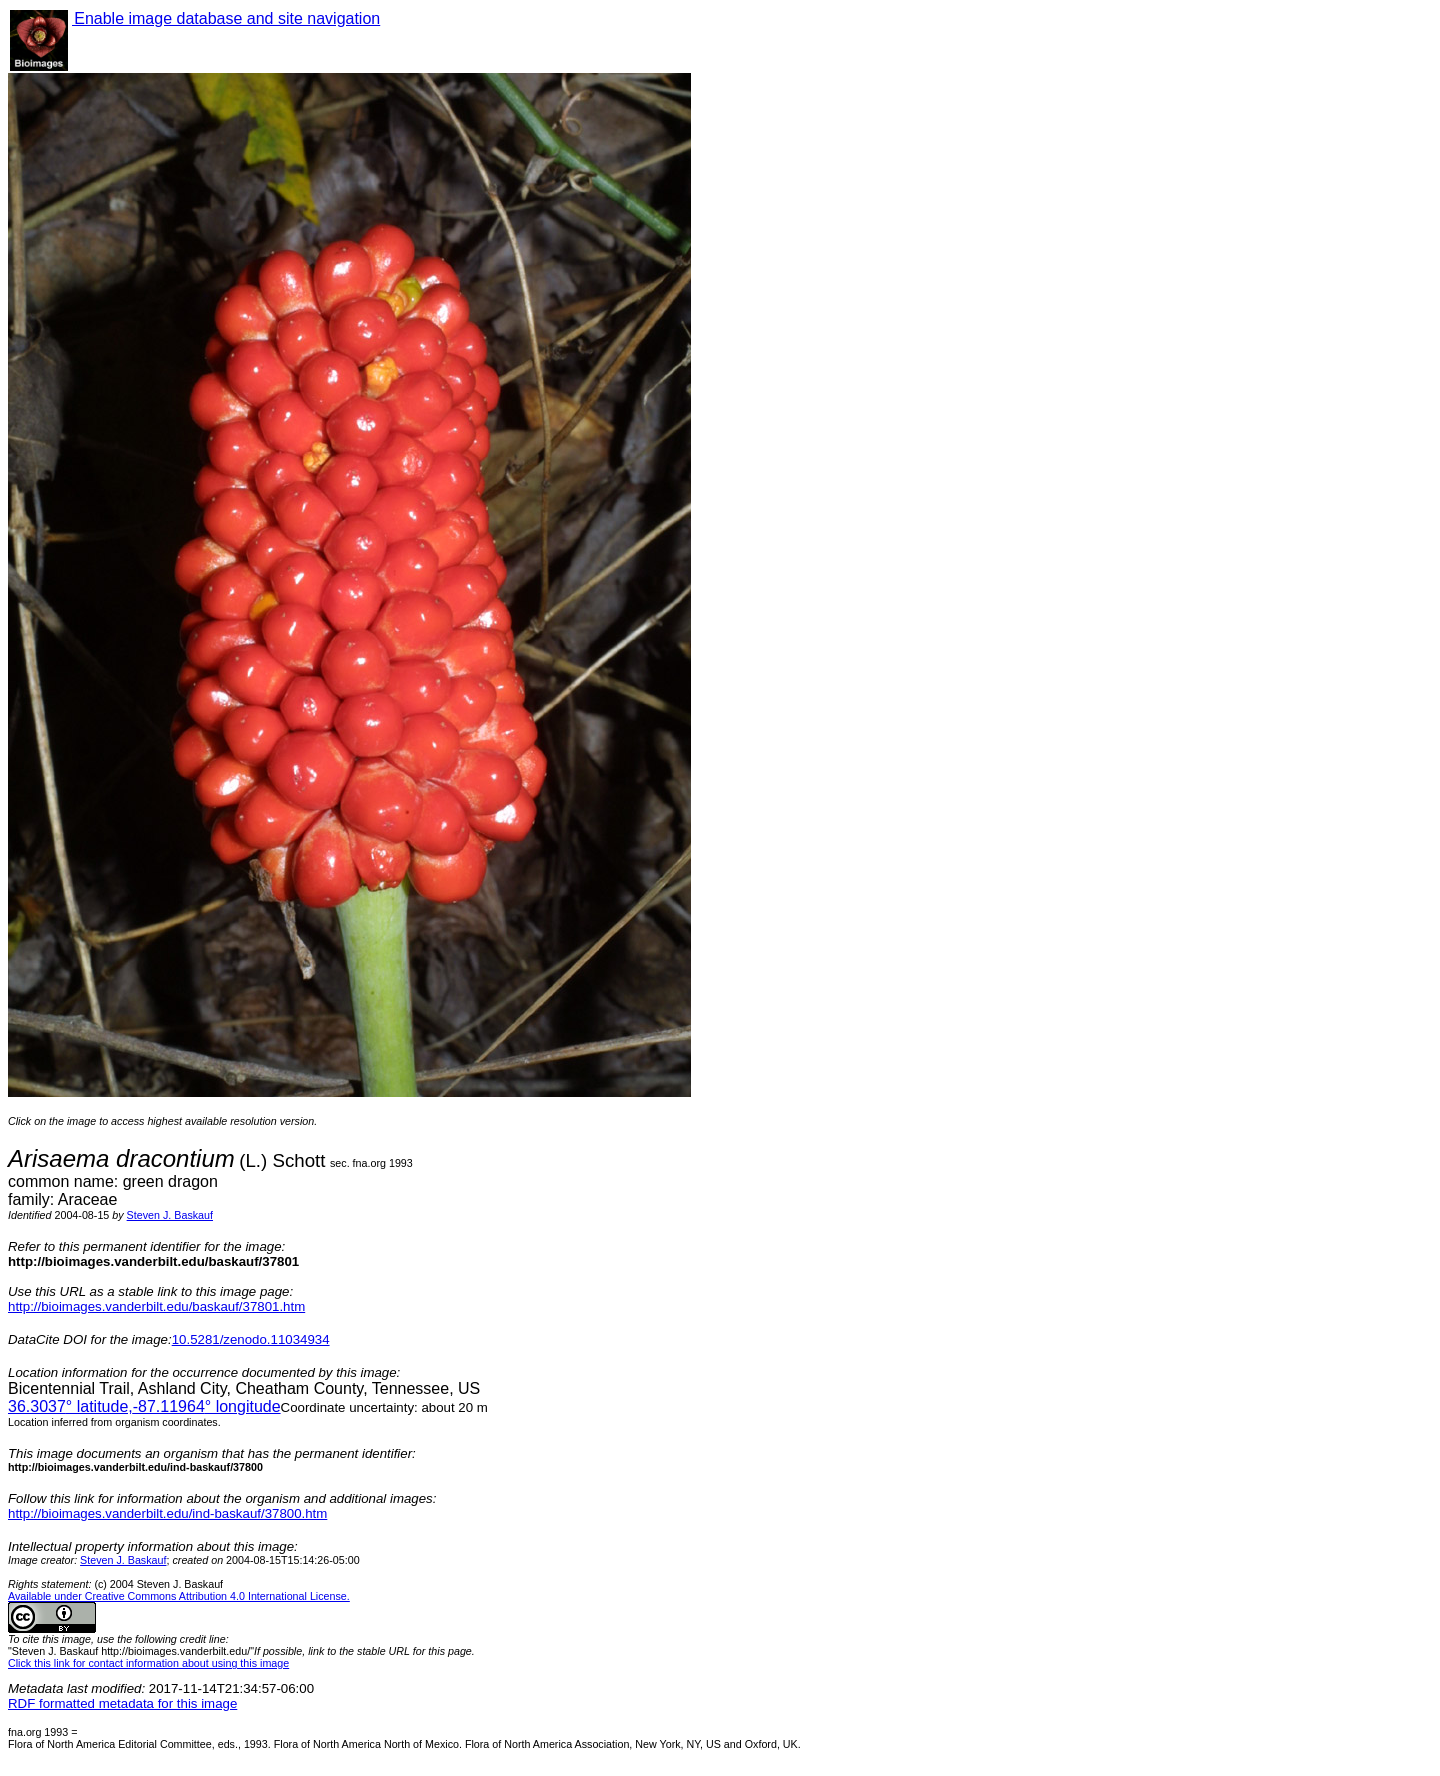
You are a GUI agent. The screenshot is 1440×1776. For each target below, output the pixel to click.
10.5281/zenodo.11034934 (251, 1339)
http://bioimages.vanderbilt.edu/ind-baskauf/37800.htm (167, 1513)
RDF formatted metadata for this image (122, 1703)
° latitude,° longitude (144, 1406)
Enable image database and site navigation (226, 18)
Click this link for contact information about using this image (148, 1663)
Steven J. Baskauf (170, 1215)
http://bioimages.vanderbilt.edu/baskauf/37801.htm (156, 1306)
